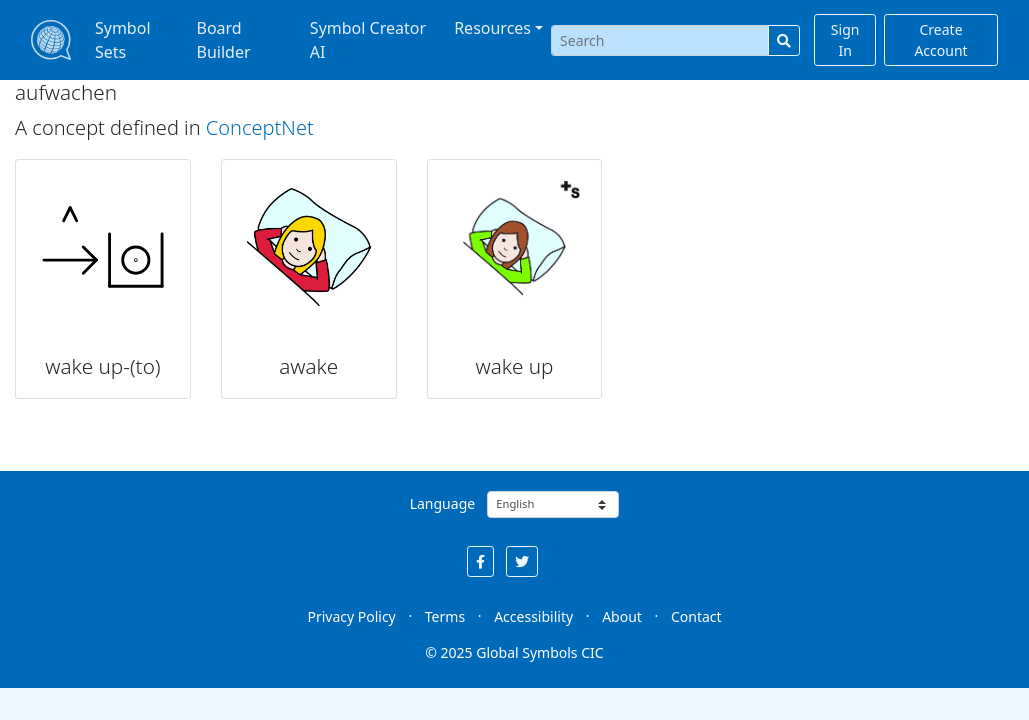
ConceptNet (260, 127)
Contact (696, 616)
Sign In (845, 40)
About (622, 616)
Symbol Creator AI (368, 40)
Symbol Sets (123, 40)
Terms (445, 616)
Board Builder (224, 40)
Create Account (940, 40)
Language (442, 503)
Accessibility (533, 616)
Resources (492, 28)
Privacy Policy (351, 616)
